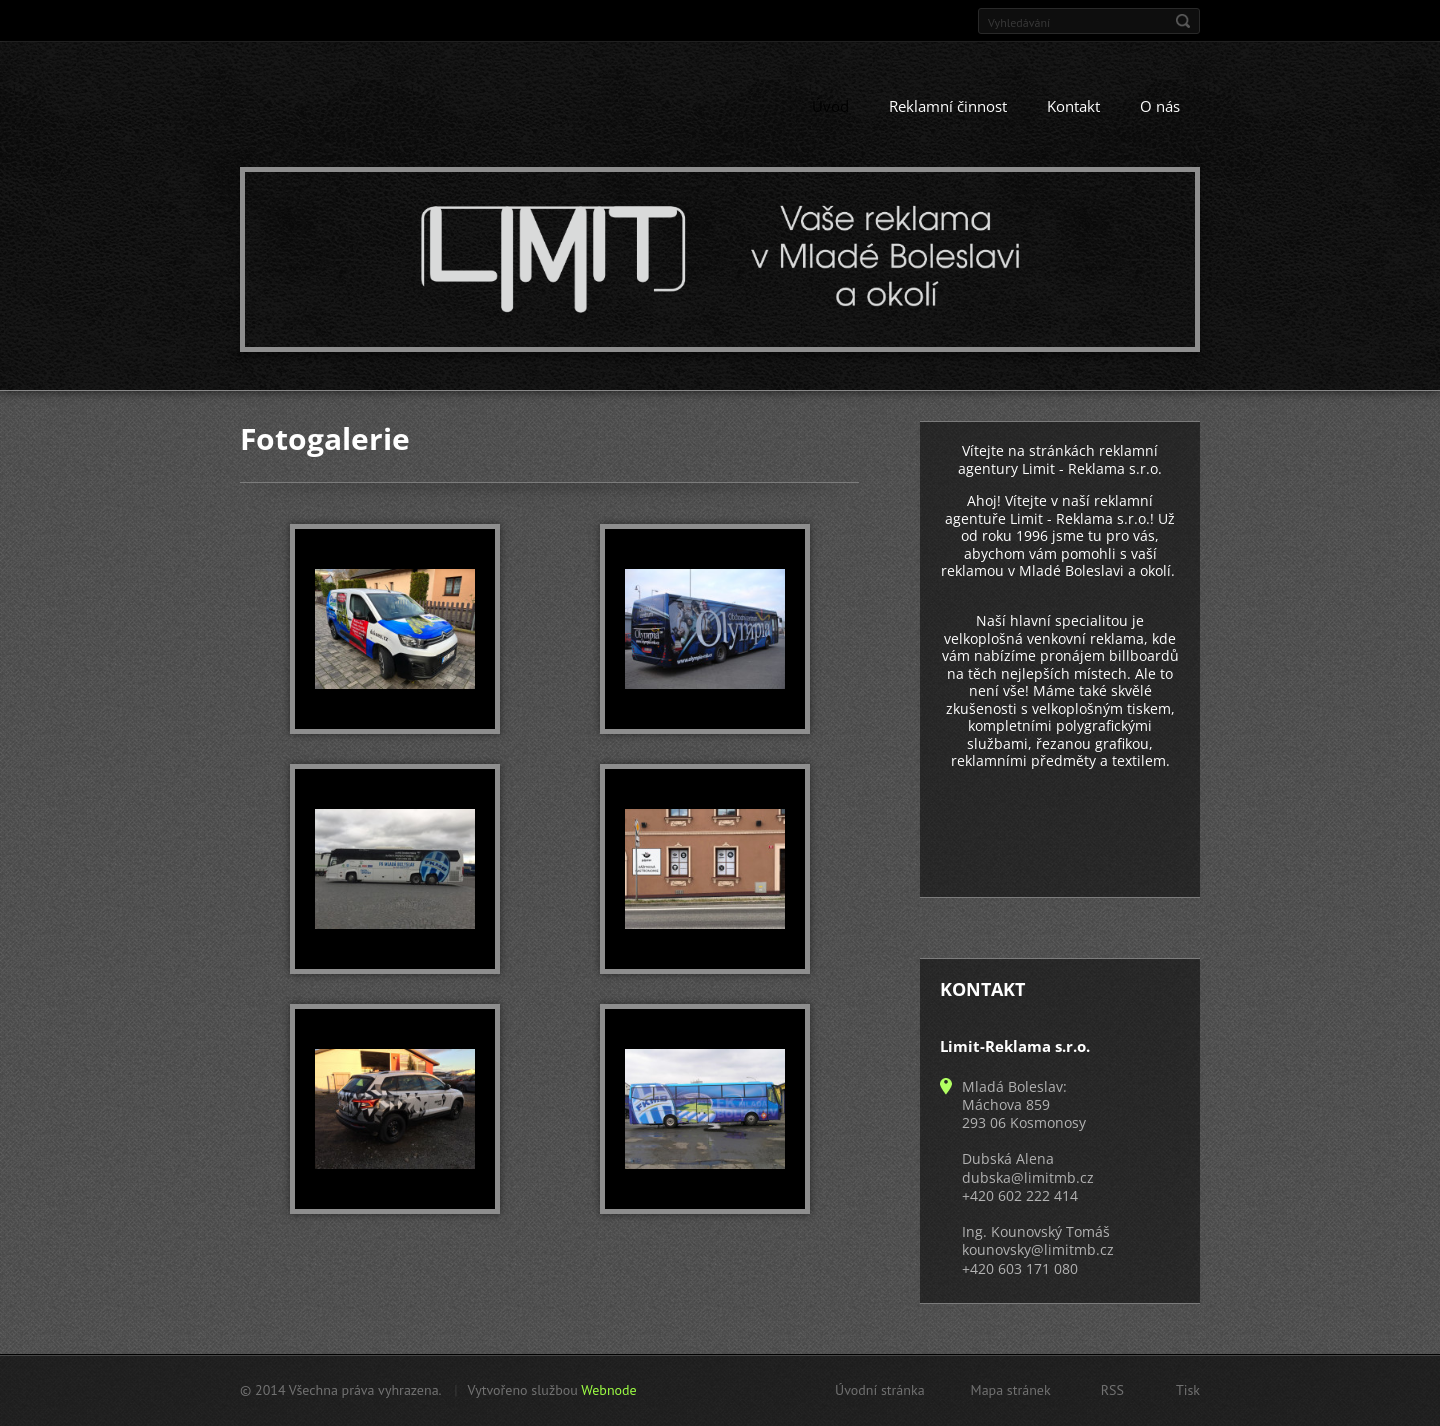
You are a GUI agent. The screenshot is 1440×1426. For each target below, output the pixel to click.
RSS (1112, 1390)
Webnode (608, 1390)
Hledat (1183, 21)
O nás (1160, 107)
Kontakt (1073, 107)
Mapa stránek (1011, 1390)
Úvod (830, 107)
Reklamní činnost (948, 107)
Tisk (1188, 1390)
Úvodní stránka (880, 1390)
